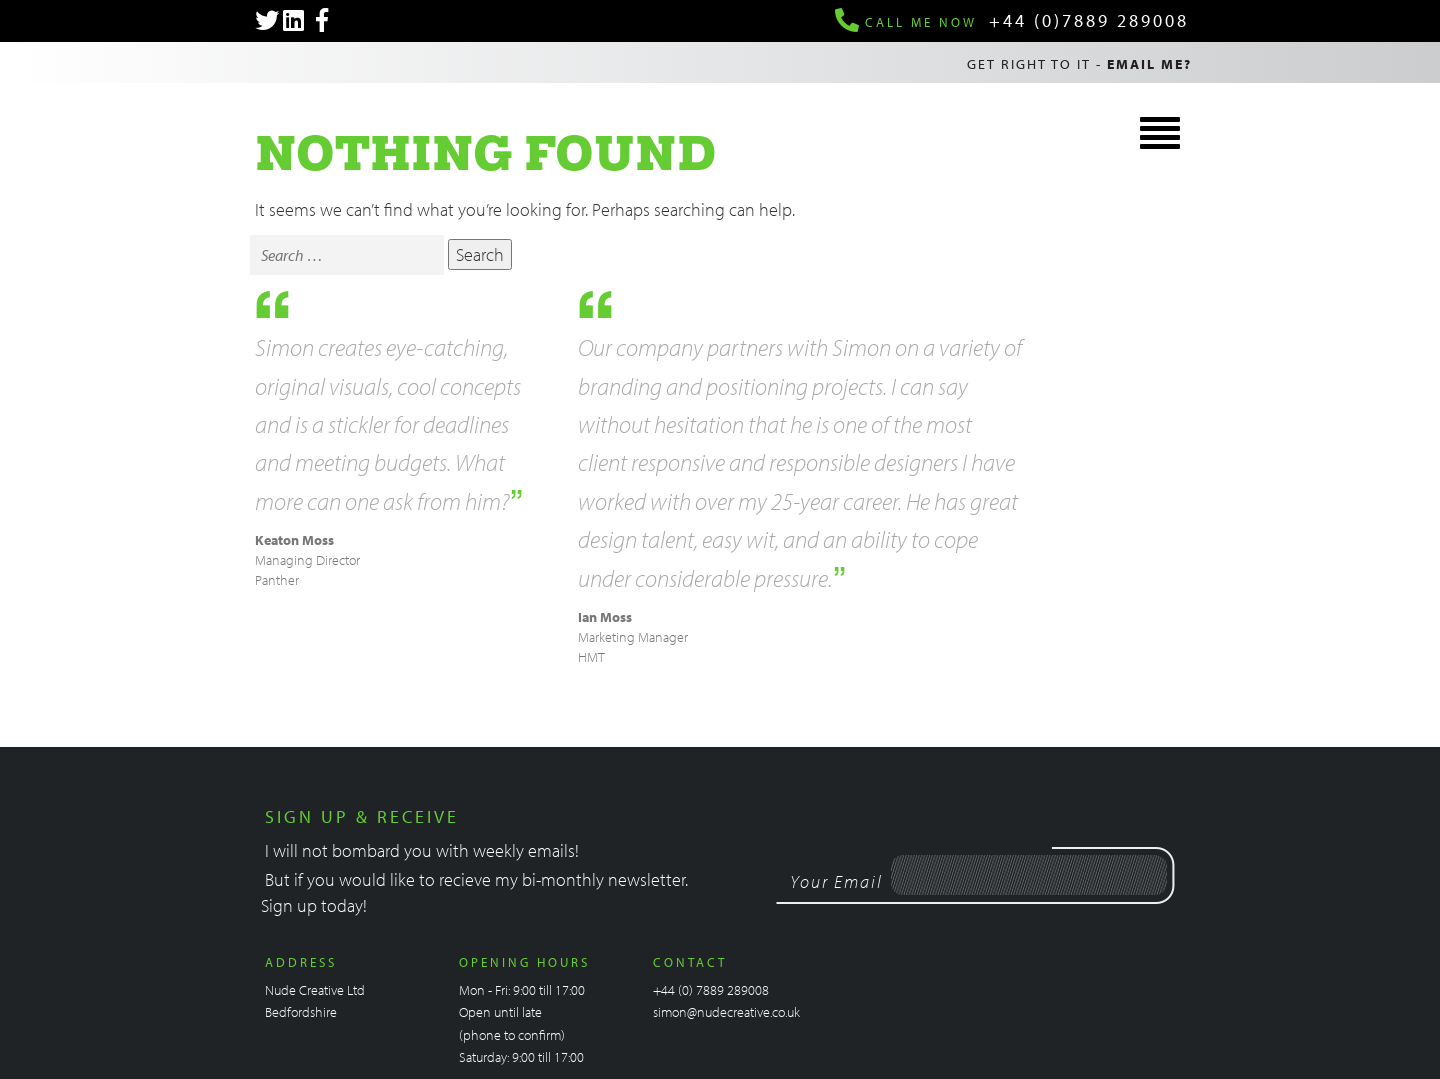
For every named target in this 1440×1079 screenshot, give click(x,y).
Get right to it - (1079, 64)
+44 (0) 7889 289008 (711, 990)
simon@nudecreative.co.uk (726, 1012)
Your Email (836, 881)
